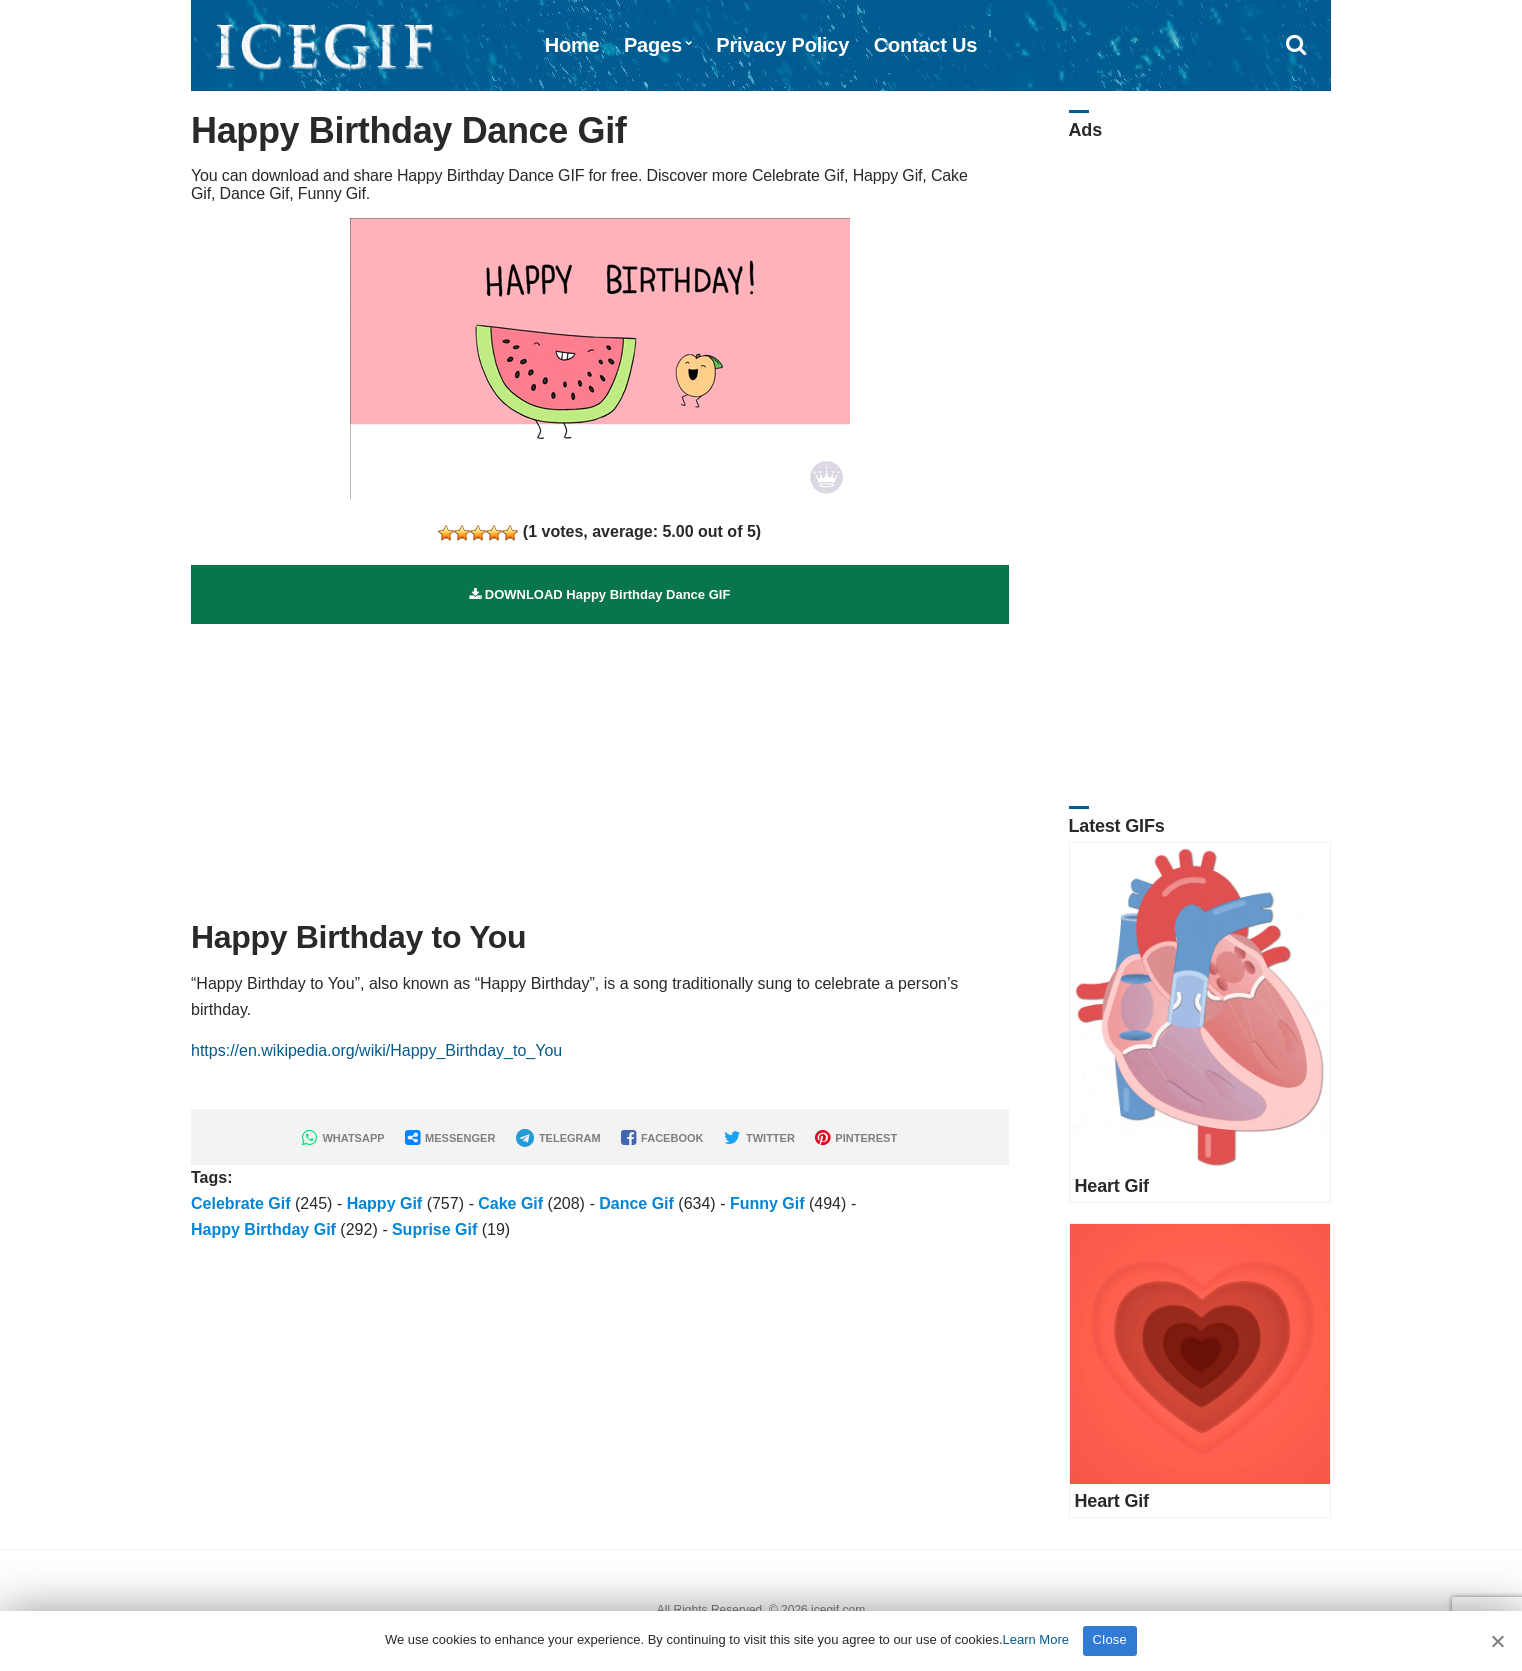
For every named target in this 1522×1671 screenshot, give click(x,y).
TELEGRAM (558, 1138)
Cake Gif (510, 1203)
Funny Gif (767, 1203)
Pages (653, 45)
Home (572, 45)
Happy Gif (385, 1203)
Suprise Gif (434, 1229)
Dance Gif (636, 1203)
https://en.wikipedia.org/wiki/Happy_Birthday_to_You (376, 1050)
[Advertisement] (600, 764)
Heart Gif (1112, 1186)
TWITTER (759, 1138)
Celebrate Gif (241, 1203)
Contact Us (926, 45)
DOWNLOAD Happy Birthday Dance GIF (599, 594)
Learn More (1036, 1639)
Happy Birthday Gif (263, 1229)
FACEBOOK (662, 1138)
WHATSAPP (343, 1138)
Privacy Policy (782, 45)
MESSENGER (450, 1138)
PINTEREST (856, 1138)
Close (1110, 1639)
